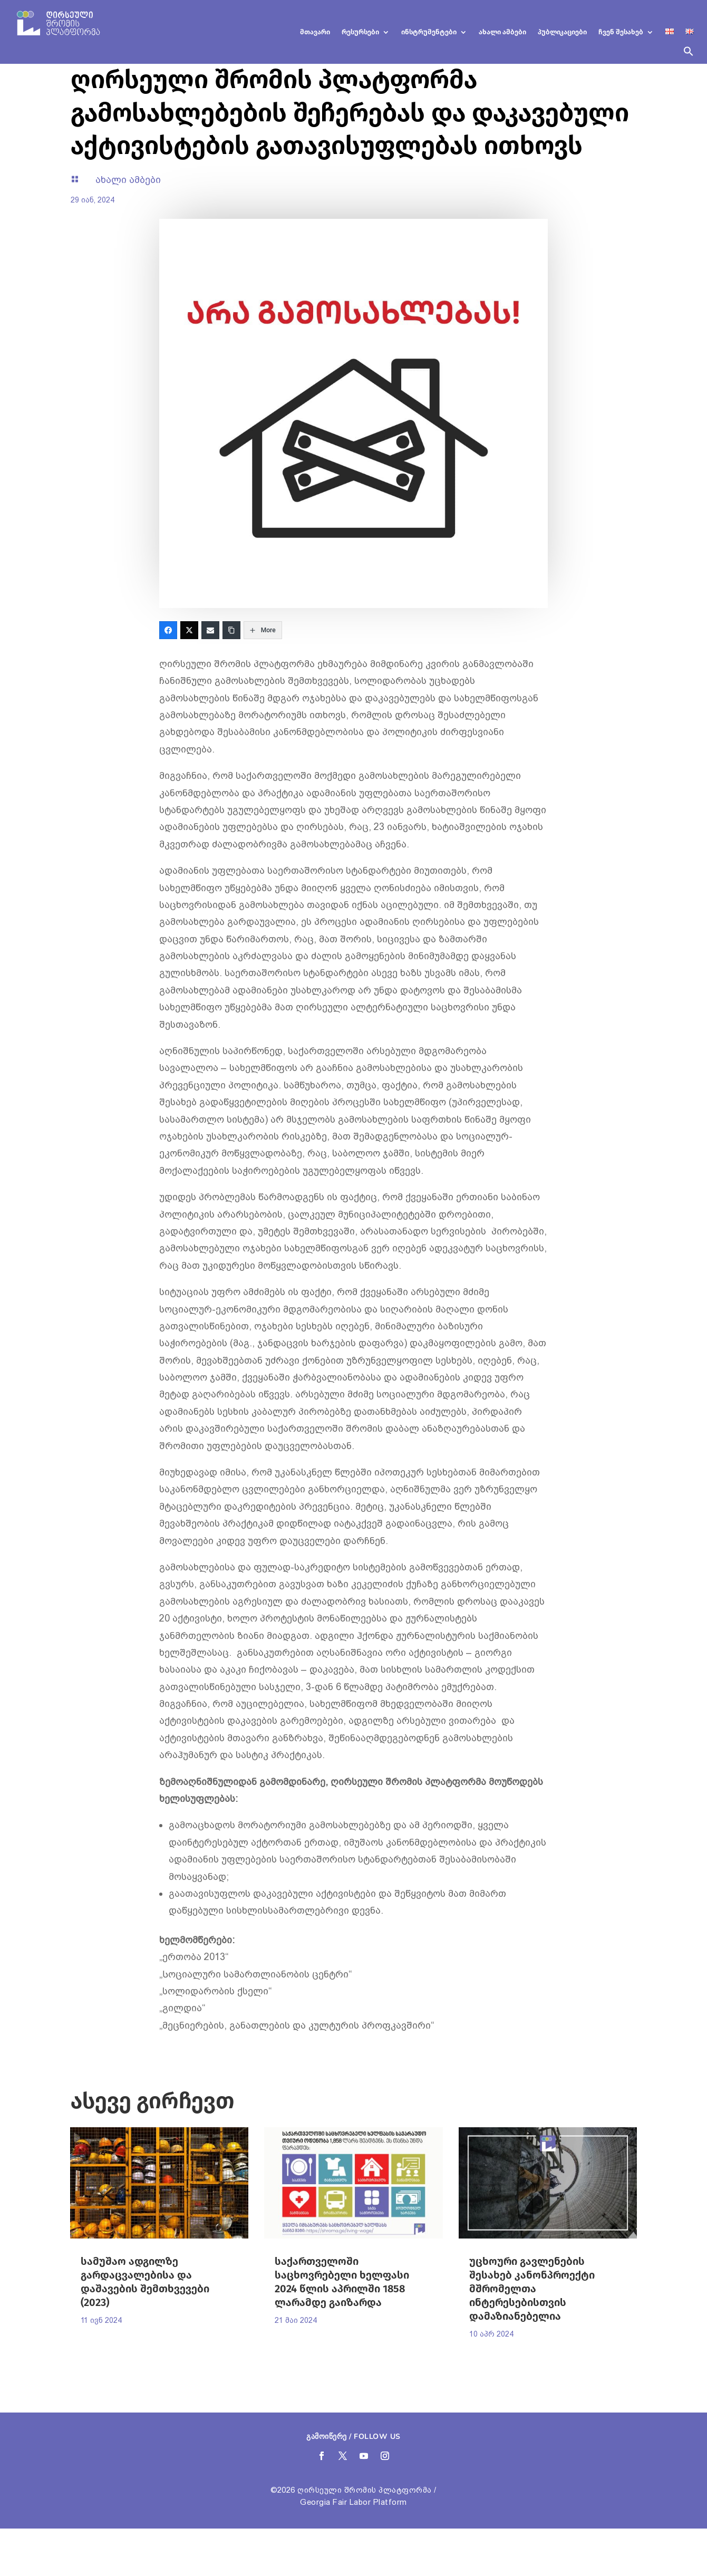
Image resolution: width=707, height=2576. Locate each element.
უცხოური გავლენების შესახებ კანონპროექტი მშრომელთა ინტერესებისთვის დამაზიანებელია (532, 2288)
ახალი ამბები (502, 32)
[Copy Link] (231, 630)
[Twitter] (189, 630)
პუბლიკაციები (562, 32)
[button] (688, 55)
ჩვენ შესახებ (620, 32)
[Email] (210, 630)
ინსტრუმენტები (429, 32)
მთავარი (315, 32)
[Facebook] (168, 630)
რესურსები (360, 32)
